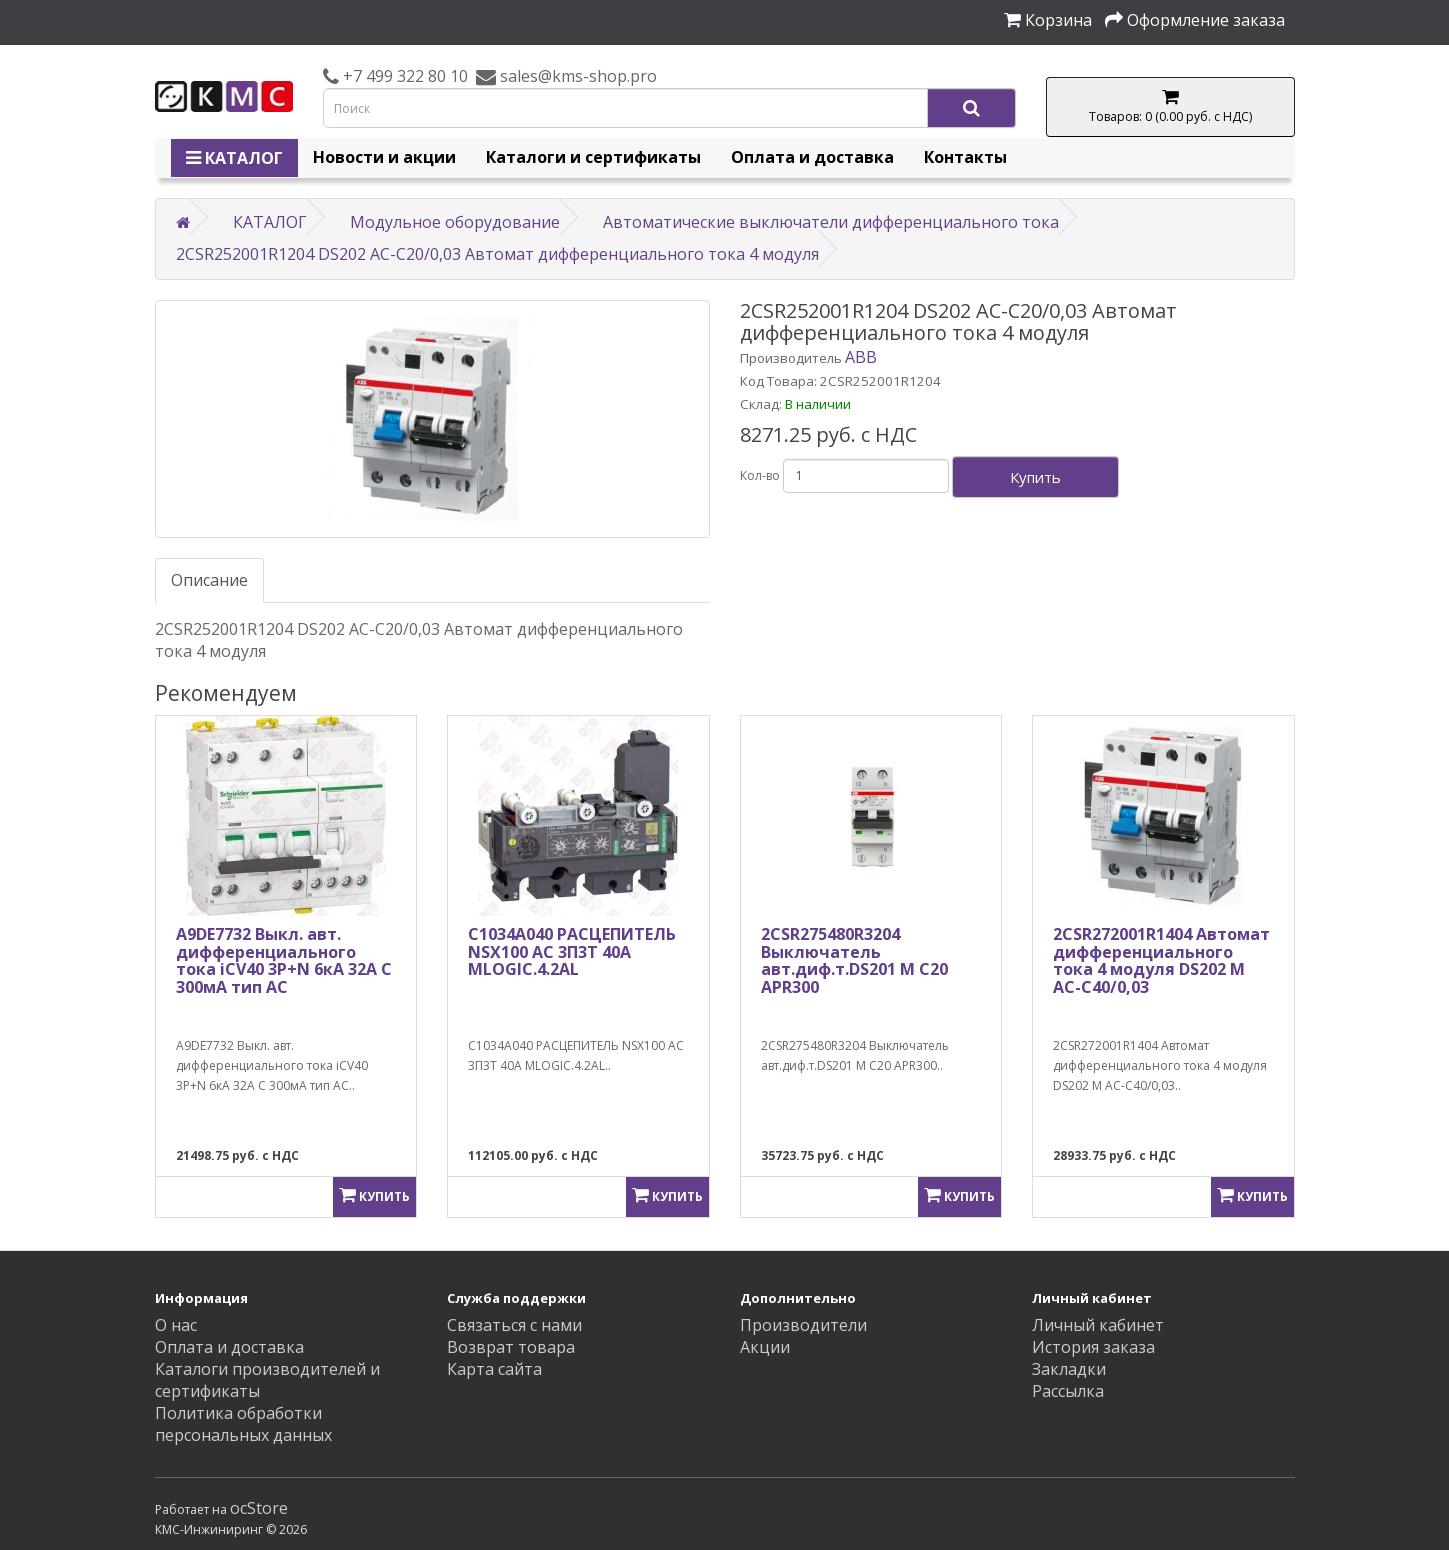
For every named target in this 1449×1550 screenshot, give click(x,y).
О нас (176, 1325)
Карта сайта (494, 1369)
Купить (1035, 477)
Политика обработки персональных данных (243, 1424)
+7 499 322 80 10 (403, 76)
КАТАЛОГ (234, 158)
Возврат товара (511, 1347)
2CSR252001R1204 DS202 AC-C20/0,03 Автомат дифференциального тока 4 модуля (497, 254)
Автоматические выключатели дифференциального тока (831, 222)
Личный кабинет (1098, 1325)
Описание (209, 580)
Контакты (965, 157)
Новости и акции (384, 157)
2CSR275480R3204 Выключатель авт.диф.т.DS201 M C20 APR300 (854, 960)
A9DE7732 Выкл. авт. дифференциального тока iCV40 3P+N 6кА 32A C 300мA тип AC (284, 960)
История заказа (1093, 1347)
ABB (861, 357)
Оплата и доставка (812, 157)
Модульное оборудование (455, 222)
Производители (803, 1325)
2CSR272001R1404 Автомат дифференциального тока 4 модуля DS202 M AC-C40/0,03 (1161, 960)
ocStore (259, 1508)
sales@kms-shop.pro (576, 76)
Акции (765, 1347)
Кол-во (760, 475)
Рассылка (1068, 1391)
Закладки (1069, 1369)
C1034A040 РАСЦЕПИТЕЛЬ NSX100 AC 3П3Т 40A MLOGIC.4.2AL (572, 951)
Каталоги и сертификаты (593, 157)
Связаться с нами (514, 1325)
